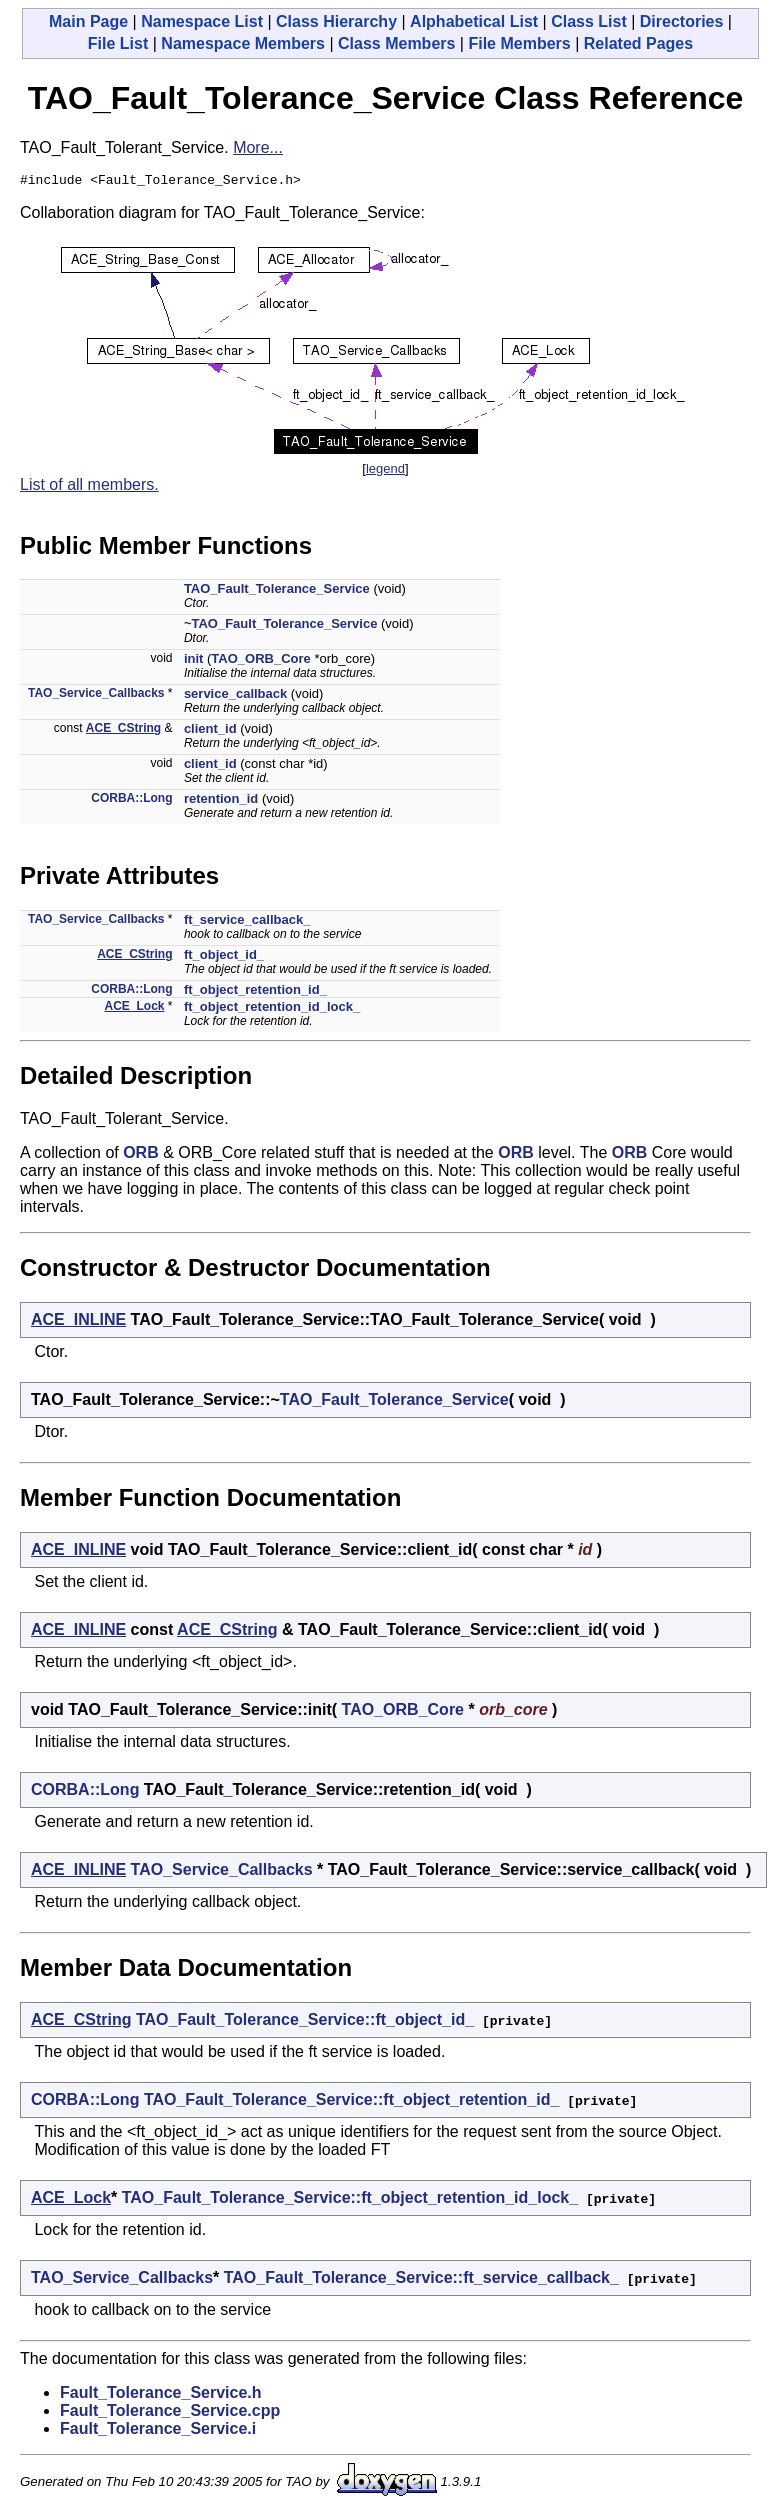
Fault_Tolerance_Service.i (158, 2431)
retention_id (221, 801)
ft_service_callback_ (247, 922)
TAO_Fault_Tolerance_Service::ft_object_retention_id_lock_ (350, 2200)
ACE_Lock (135, 1009)
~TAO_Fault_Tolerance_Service (281, 626)
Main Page (88, 21)
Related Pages (638, 43)
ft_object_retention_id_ (255, 992)
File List (118, 43)
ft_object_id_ (224, 957)
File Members (519, 43)
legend (385, 471)
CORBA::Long (131, 801)
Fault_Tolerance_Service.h (161, 2395)
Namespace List (202, 21)
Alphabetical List (474, 21)
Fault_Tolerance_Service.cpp (170, 2413)
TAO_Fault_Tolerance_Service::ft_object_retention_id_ (352, 2102)
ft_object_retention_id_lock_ (272, 1009)
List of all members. (89, 487)
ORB (141, 1155)
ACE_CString (123, 731)
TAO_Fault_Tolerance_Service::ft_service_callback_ (421, 2280)
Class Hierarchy (336, 21)
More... (258, 147)
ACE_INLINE (78, 1322)
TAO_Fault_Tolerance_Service (277, 591)
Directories (682, 21)
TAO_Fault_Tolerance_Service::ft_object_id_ (305, 2022)
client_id (210, 731)
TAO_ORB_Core (260, 661)
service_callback (235, 696)
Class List (589, 21)
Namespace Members (243, 43)
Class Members (396, 43)
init (194, 661)
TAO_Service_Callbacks (96, 696)
